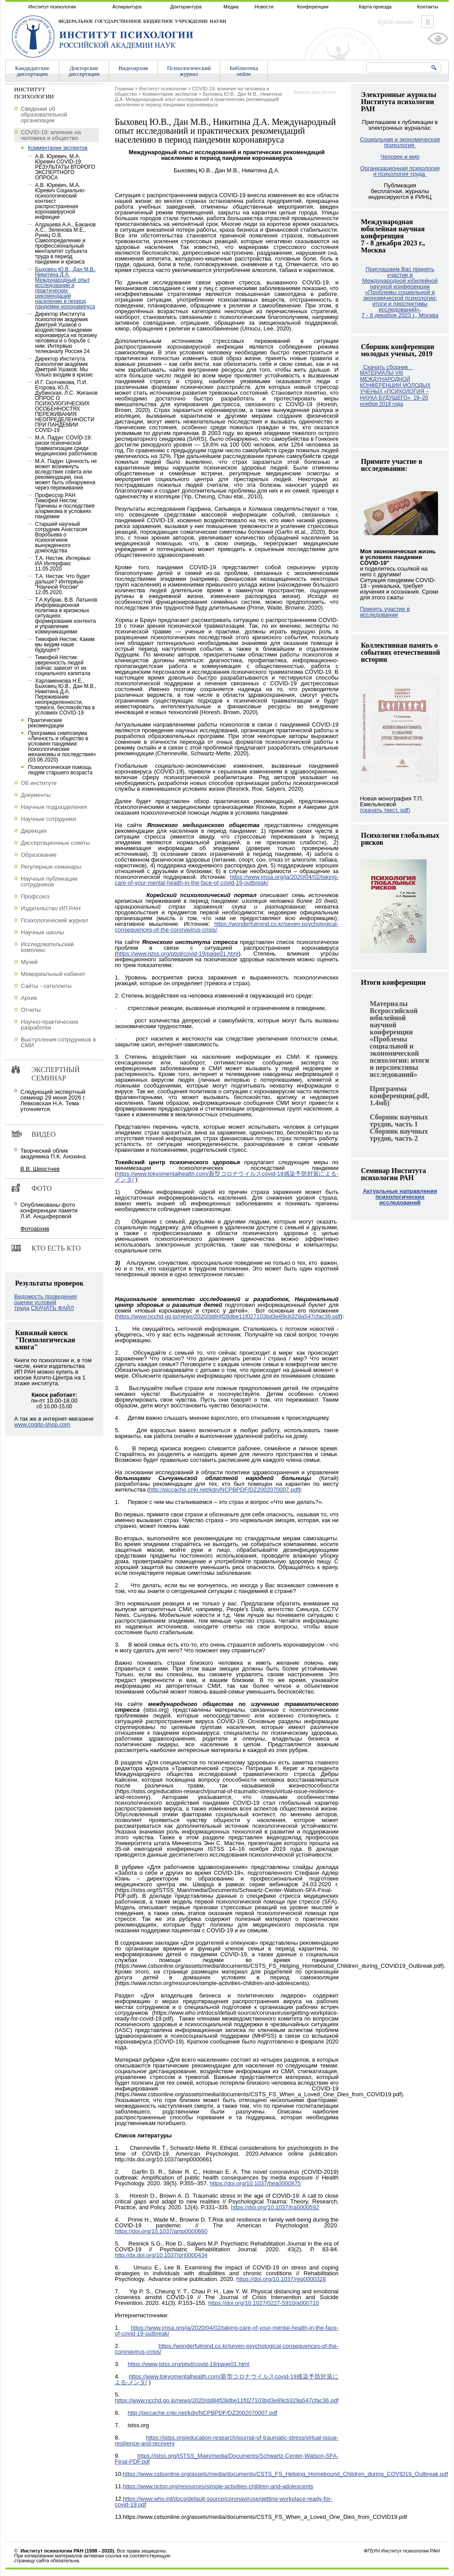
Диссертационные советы (55, 842)
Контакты (427, 6)
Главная (124, 88)
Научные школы (42, 932)
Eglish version (396, 22)
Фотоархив (34, 1229)
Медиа (231, 6)
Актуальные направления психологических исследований (400, 1197)
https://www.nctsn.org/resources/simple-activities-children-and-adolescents (218, 2486)
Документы (36, 795)
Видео (43, 1134)
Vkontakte (427, 22)
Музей (29, 962)
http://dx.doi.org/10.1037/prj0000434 (161, 2255)
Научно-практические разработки (49, 1024)
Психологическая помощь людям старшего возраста (60, 770)
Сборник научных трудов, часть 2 (399, 1134)
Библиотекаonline (244, 71)
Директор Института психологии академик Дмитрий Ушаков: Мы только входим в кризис (64, 366)
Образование (39, 854)
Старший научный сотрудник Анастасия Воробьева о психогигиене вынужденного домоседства (61, 537)
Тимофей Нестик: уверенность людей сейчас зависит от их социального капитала (62, 665)
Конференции (313, 6)
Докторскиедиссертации (84, 71)
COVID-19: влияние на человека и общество (51, 135)
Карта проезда (375, 6)
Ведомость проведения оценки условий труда (45, 1302)
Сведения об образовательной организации (44, 114)
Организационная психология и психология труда (400, 171)
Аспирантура (126, 6)
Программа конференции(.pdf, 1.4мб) (399, 1096)
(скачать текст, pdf (385, 810)
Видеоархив (133, 68)
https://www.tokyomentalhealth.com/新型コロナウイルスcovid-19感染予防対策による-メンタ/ (227, 1176)
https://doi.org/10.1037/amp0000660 (161, 2231)
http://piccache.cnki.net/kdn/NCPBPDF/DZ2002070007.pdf (223, 1489)
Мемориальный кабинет (53, 974)
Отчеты (31, 1009)
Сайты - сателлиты (46, 986)
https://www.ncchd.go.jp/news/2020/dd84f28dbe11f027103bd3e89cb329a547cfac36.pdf (228, 1316)
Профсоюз (35, 896)
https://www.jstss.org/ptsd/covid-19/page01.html (178, 953)
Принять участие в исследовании (385, 612)
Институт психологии (52, 6)
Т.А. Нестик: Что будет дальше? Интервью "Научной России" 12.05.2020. (62, 584)
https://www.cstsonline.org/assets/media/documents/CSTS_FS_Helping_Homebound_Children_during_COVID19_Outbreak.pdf (285, 2474)
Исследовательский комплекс (47, 947)
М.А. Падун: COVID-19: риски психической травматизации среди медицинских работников (66, 445)
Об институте (39, 783)
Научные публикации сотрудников (49, 881)
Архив (29, 998)
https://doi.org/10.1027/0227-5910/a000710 (263, 2303)
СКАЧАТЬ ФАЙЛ (52, 1308)
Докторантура (186, 6)
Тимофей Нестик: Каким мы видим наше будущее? (64, 645)
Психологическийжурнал (189, 71)
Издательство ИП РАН (51, 908)
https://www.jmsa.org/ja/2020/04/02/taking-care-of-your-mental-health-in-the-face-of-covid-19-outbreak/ (227, 880)
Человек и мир (399, 156)
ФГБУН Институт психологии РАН (402, 2550)
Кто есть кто (56, 1248)
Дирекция (34, 831)
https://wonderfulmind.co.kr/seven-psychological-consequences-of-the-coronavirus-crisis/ (227, 927)
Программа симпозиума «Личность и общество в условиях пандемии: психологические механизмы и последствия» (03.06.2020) (62, 746)
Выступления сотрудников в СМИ (58, 1042)
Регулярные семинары (51, 866)
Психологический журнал (54, 920)
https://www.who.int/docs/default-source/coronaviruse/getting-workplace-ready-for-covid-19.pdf (224, 2501)
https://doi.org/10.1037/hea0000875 (255, 2183)
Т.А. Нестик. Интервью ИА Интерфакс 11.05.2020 (62, 563)
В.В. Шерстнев (39, 1169)
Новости (264, 6)
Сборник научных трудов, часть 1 (399, 1120)
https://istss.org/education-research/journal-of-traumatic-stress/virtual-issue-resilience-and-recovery (227, 2440)
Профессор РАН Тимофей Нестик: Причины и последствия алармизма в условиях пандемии (64, 506)
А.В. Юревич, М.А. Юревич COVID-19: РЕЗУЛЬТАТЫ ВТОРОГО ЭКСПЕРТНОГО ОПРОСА (65, 167)
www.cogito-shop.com (42, 1424)
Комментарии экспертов (169, 94)
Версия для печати (315, 92)
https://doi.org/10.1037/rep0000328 (281, 2279)
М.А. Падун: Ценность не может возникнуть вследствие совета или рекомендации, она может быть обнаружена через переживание (66, 474)
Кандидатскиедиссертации (32, 71)
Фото (41, 1188)
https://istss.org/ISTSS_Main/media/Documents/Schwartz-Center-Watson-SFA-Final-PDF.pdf (227, 2458)
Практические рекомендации (46, 723)
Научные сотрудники (48, 819)
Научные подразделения (54, 807)
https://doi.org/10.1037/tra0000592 (275, 2207)
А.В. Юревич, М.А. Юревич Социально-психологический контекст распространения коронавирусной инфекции (60, 201)
